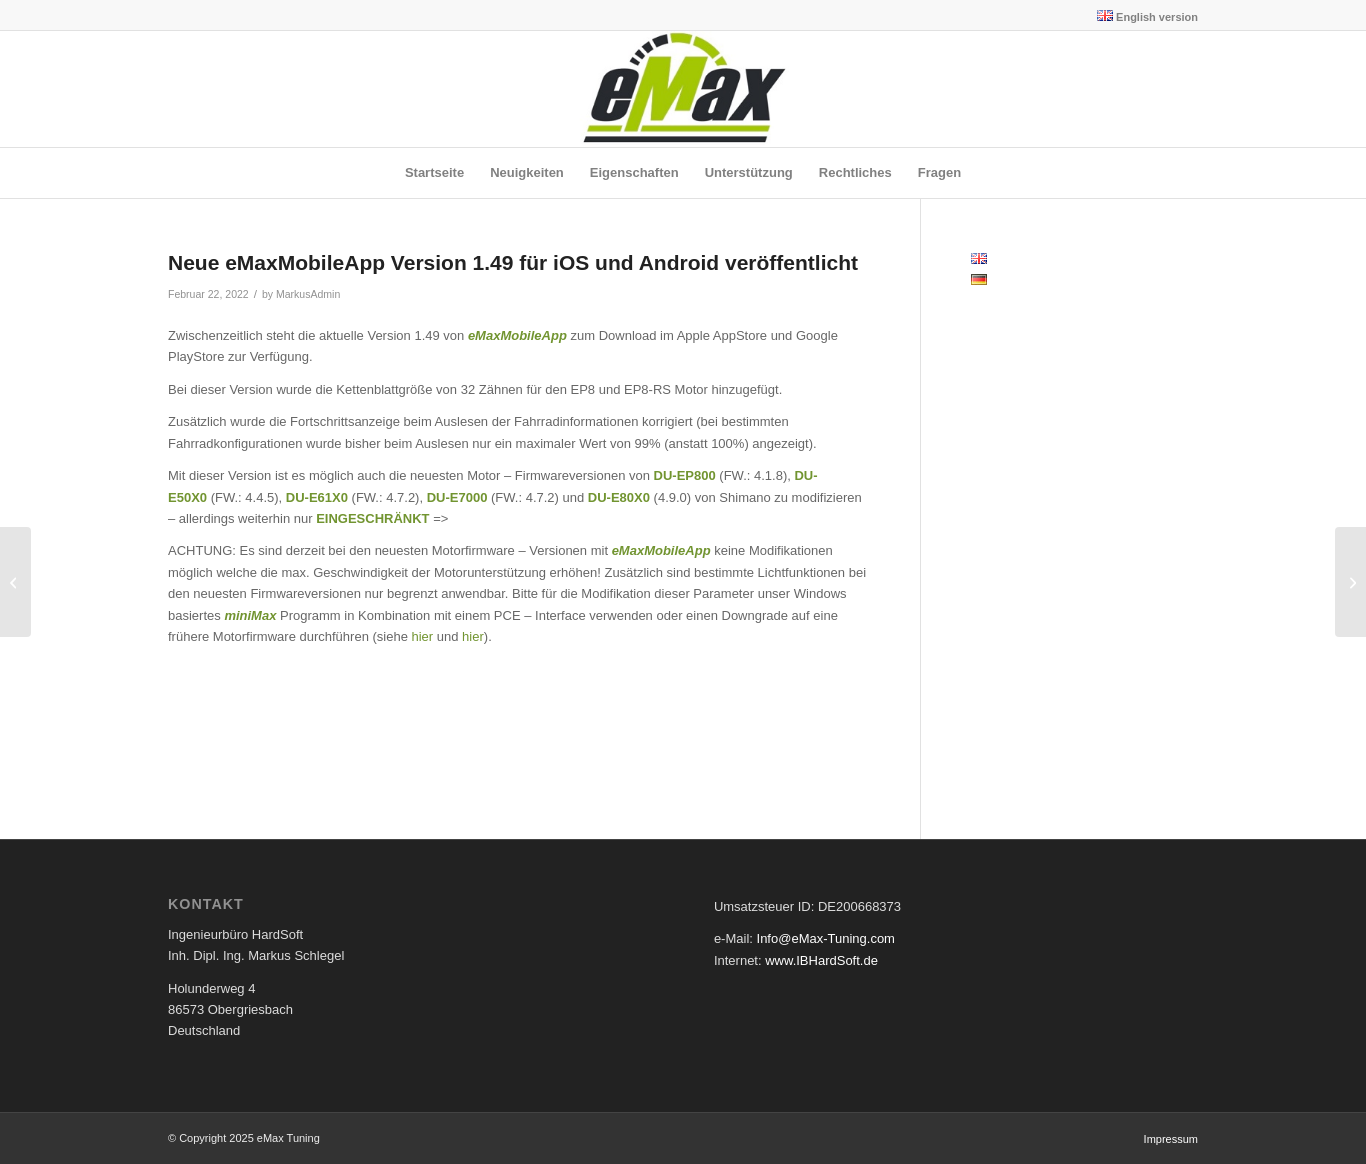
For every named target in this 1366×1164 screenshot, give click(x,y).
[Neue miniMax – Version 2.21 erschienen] (1350, 582)
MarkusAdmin (308, 294)
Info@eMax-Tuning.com (826, 938)
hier (424, 636)
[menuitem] (1142, 16)
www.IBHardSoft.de (821, 960)
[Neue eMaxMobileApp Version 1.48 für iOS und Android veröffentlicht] (15, 582)
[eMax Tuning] (683, 89)
